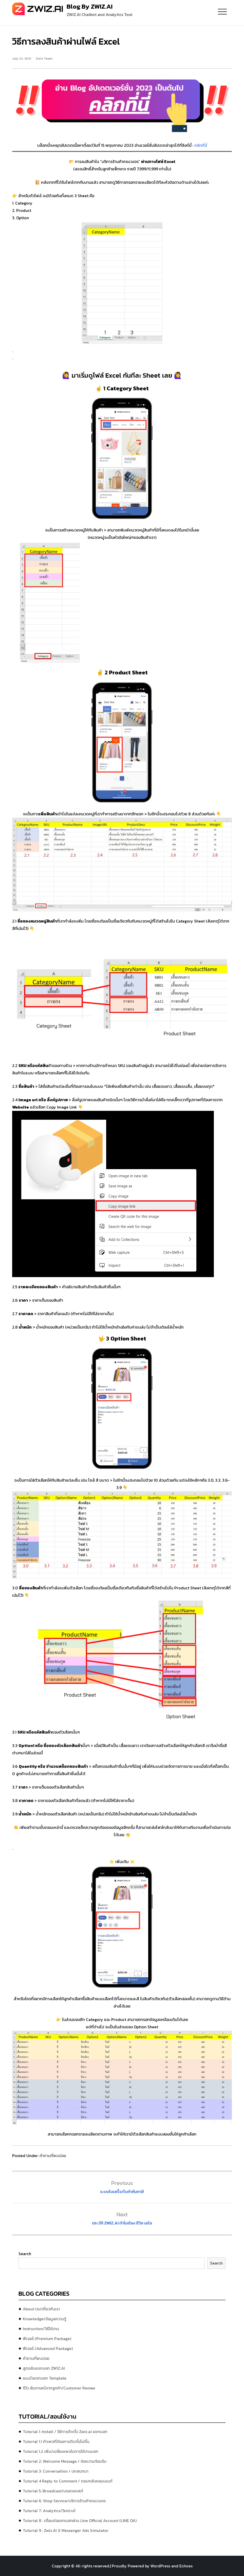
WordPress (160, 2566)
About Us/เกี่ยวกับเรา (41, 2309)
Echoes (186, 2566)
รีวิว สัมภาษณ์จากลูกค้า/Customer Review (59, 2388)
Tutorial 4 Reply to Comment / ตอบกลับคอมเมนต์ (67, 2481)
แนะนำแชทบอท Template (44, 2378)
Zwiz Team (44, 58)
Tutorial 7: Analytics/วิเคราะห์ (49, 2511)
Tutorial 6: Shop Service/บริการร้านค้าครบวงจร (64, 2501)
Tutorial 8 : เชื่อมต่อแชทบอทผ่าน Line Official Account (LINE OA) (80, 2520)
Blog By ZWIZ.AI (89, 6)
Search (24, 2254)
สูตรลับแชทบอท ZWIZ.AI (44, 2368)
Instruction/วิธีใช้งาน (41, 2329)
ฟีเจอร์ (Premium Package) (47, 2338)
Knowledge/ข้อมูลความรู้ (44, 2319)
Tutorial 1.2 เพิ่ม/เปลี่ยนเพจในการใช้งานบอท (60, 2451)
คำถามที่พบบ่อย (53, 2155)
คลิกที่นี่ (200, 145)
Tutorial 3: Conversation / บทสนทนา (55, 2471)
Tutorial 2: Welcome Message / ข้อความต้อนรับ (64, 2461)
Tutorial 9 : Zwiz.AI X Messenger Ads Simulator (65, 2530)
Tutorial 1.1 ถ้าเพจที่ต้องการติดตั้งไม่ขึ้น (56, 2441)
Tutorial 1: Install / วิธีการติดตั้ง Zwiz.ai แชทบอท (65, 2431)
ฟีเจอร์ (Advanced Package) (48, 2348)
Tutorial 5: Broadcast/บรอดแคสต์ (53, 2491)
